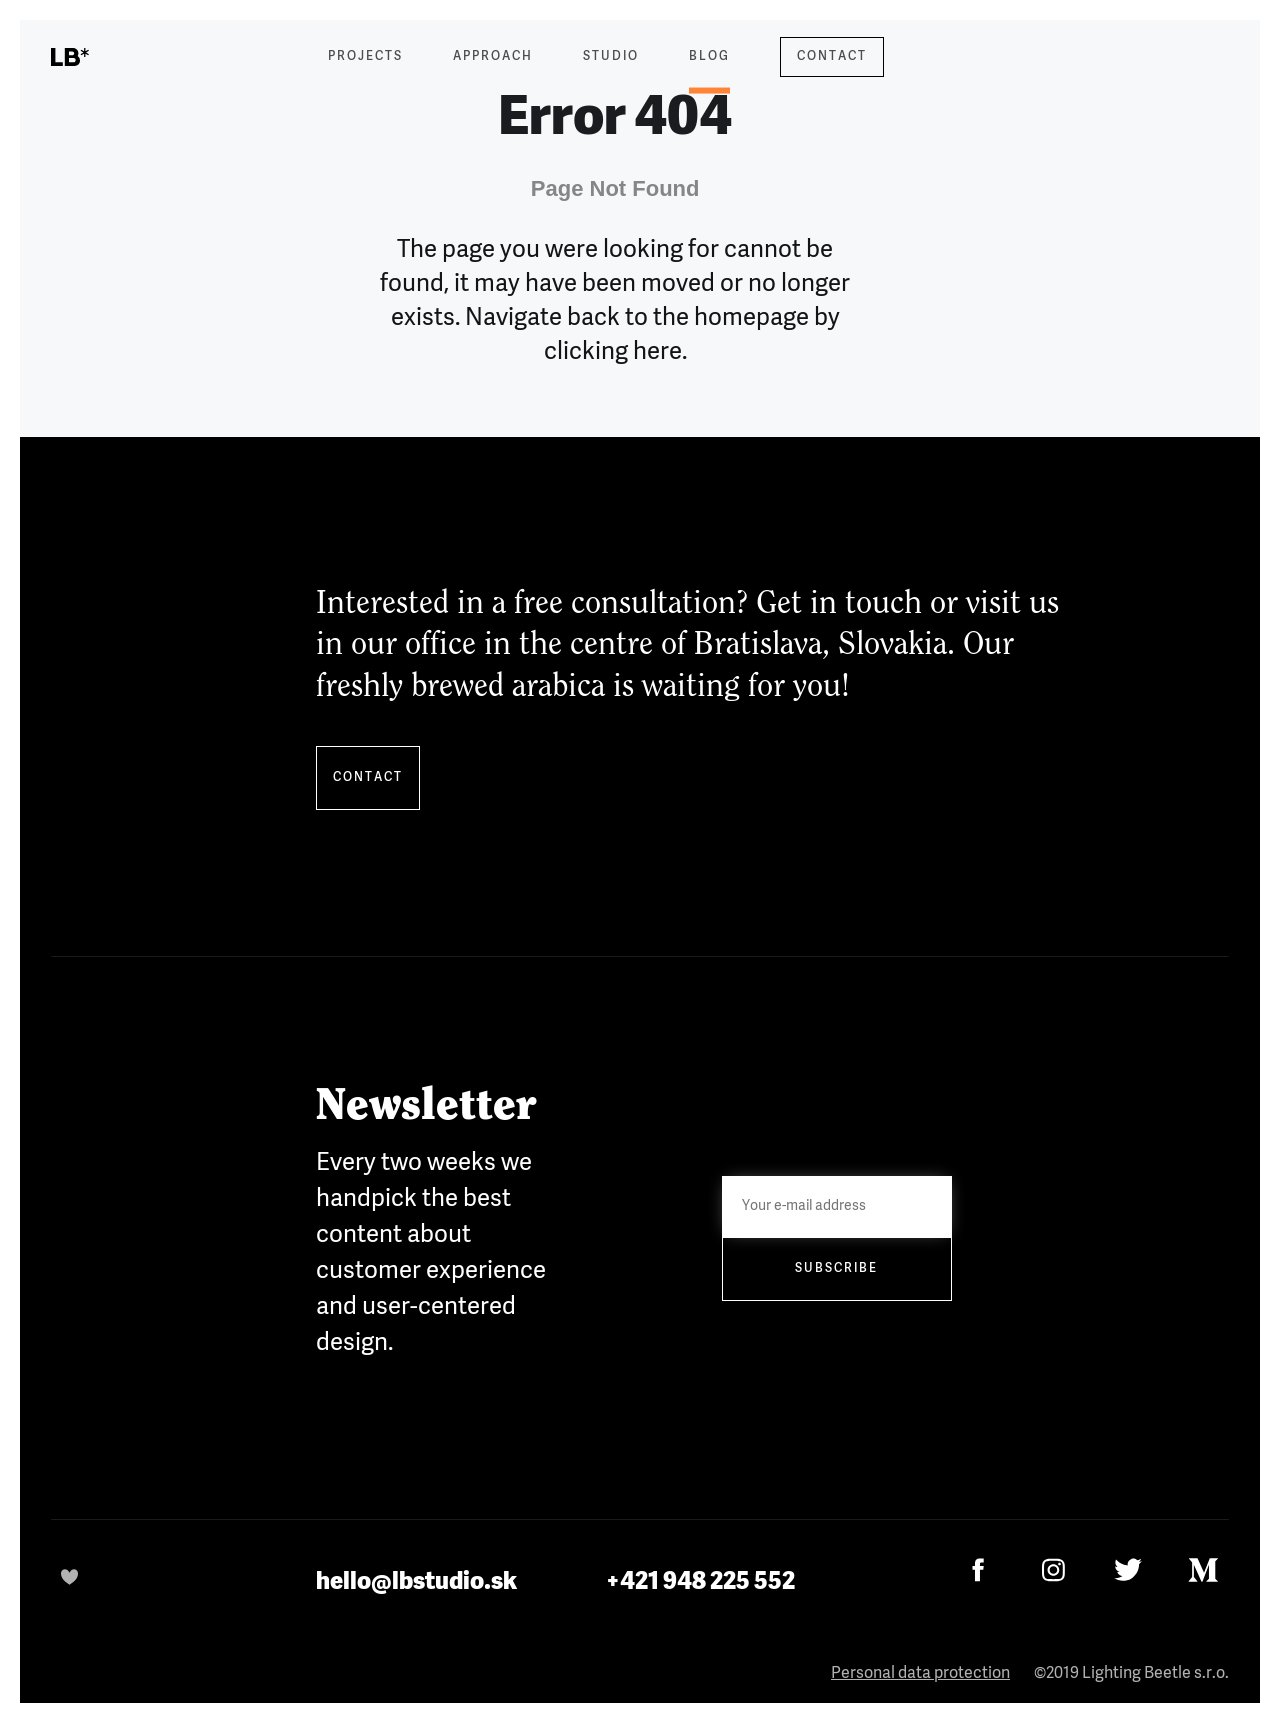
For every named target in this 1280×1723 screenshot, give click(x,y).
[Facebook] (978, 1569)
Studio (611, 57)
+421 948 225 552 (700, 1582)
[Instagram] (1053, 1569)
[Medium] (1203, 1569)
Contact (832, 57)
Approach (493, 57)
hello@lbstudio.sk (416, 1582)
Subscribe (836, 1269)
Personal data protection (920, 1674)
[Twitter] (1128, 1569)
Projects (365, 57)
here (657, 352)
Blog (709, 69)
